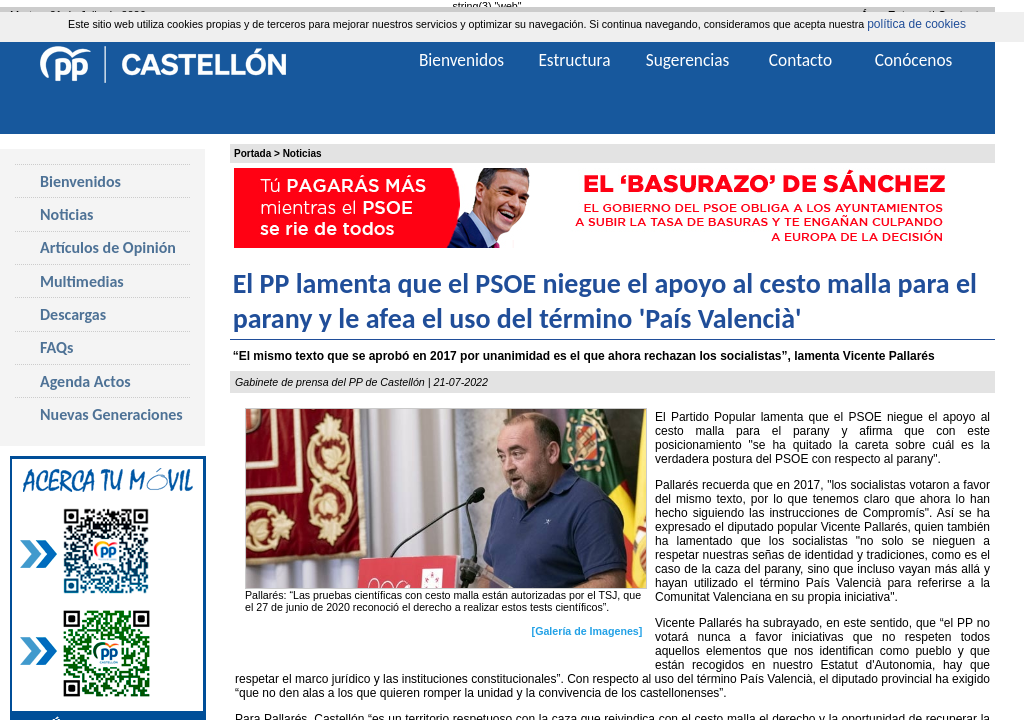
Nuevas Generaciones (111, 414)
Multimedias (82, 281)
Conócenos (914, 60)
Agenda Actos (85, 381)
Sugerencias (688, 60)
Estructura (574, 60)
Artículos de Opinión (108, 247)
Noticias (302, 153)
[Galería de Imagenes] (587, 631)
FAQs (56, 347)
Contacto (800, 60)
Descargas (73, 314)
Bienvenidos (80, 181)
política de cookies (916, 24)
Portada (252, 153)
